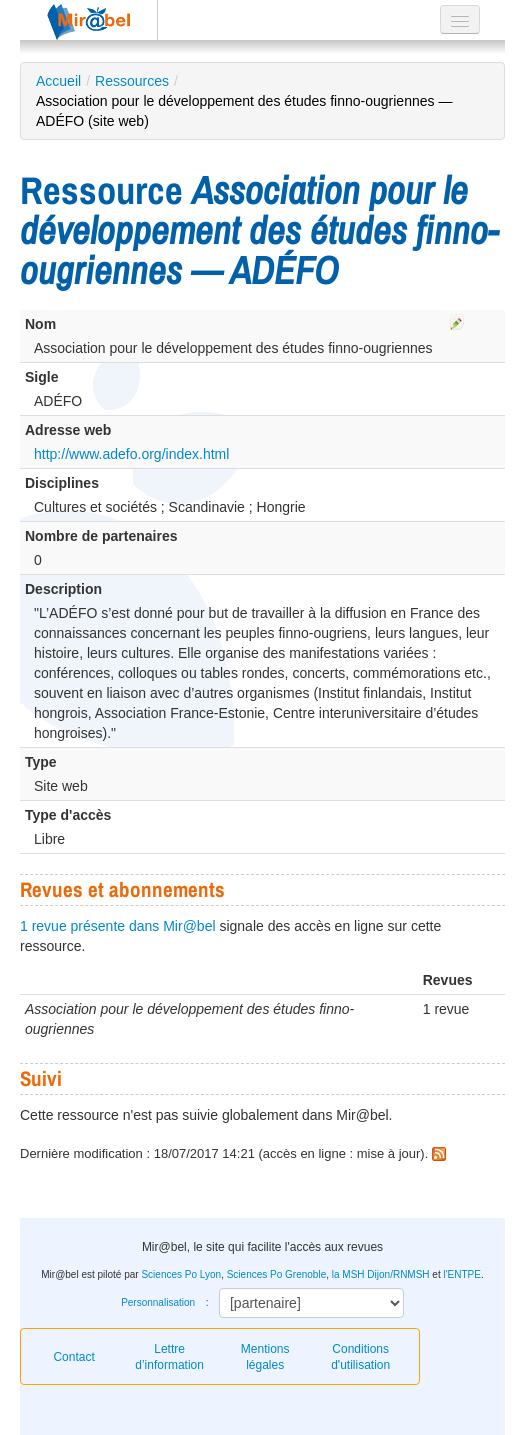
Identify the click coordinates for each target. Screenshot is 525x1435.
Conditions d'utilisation (360, 1357)
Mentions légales (265, 1357)
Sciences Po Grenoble (277, 1274)
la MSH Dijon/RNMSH (381, 1274)
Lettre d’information (169, 1357)
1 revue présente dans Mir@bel (118, 926)
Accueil (58, 81)
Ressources (132, 81)
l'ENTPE (461, 1274)
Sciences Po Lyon (181, 1274)
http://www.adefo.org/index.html (131, 454)
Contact (73, 1357)
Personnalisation (158, 1302)
